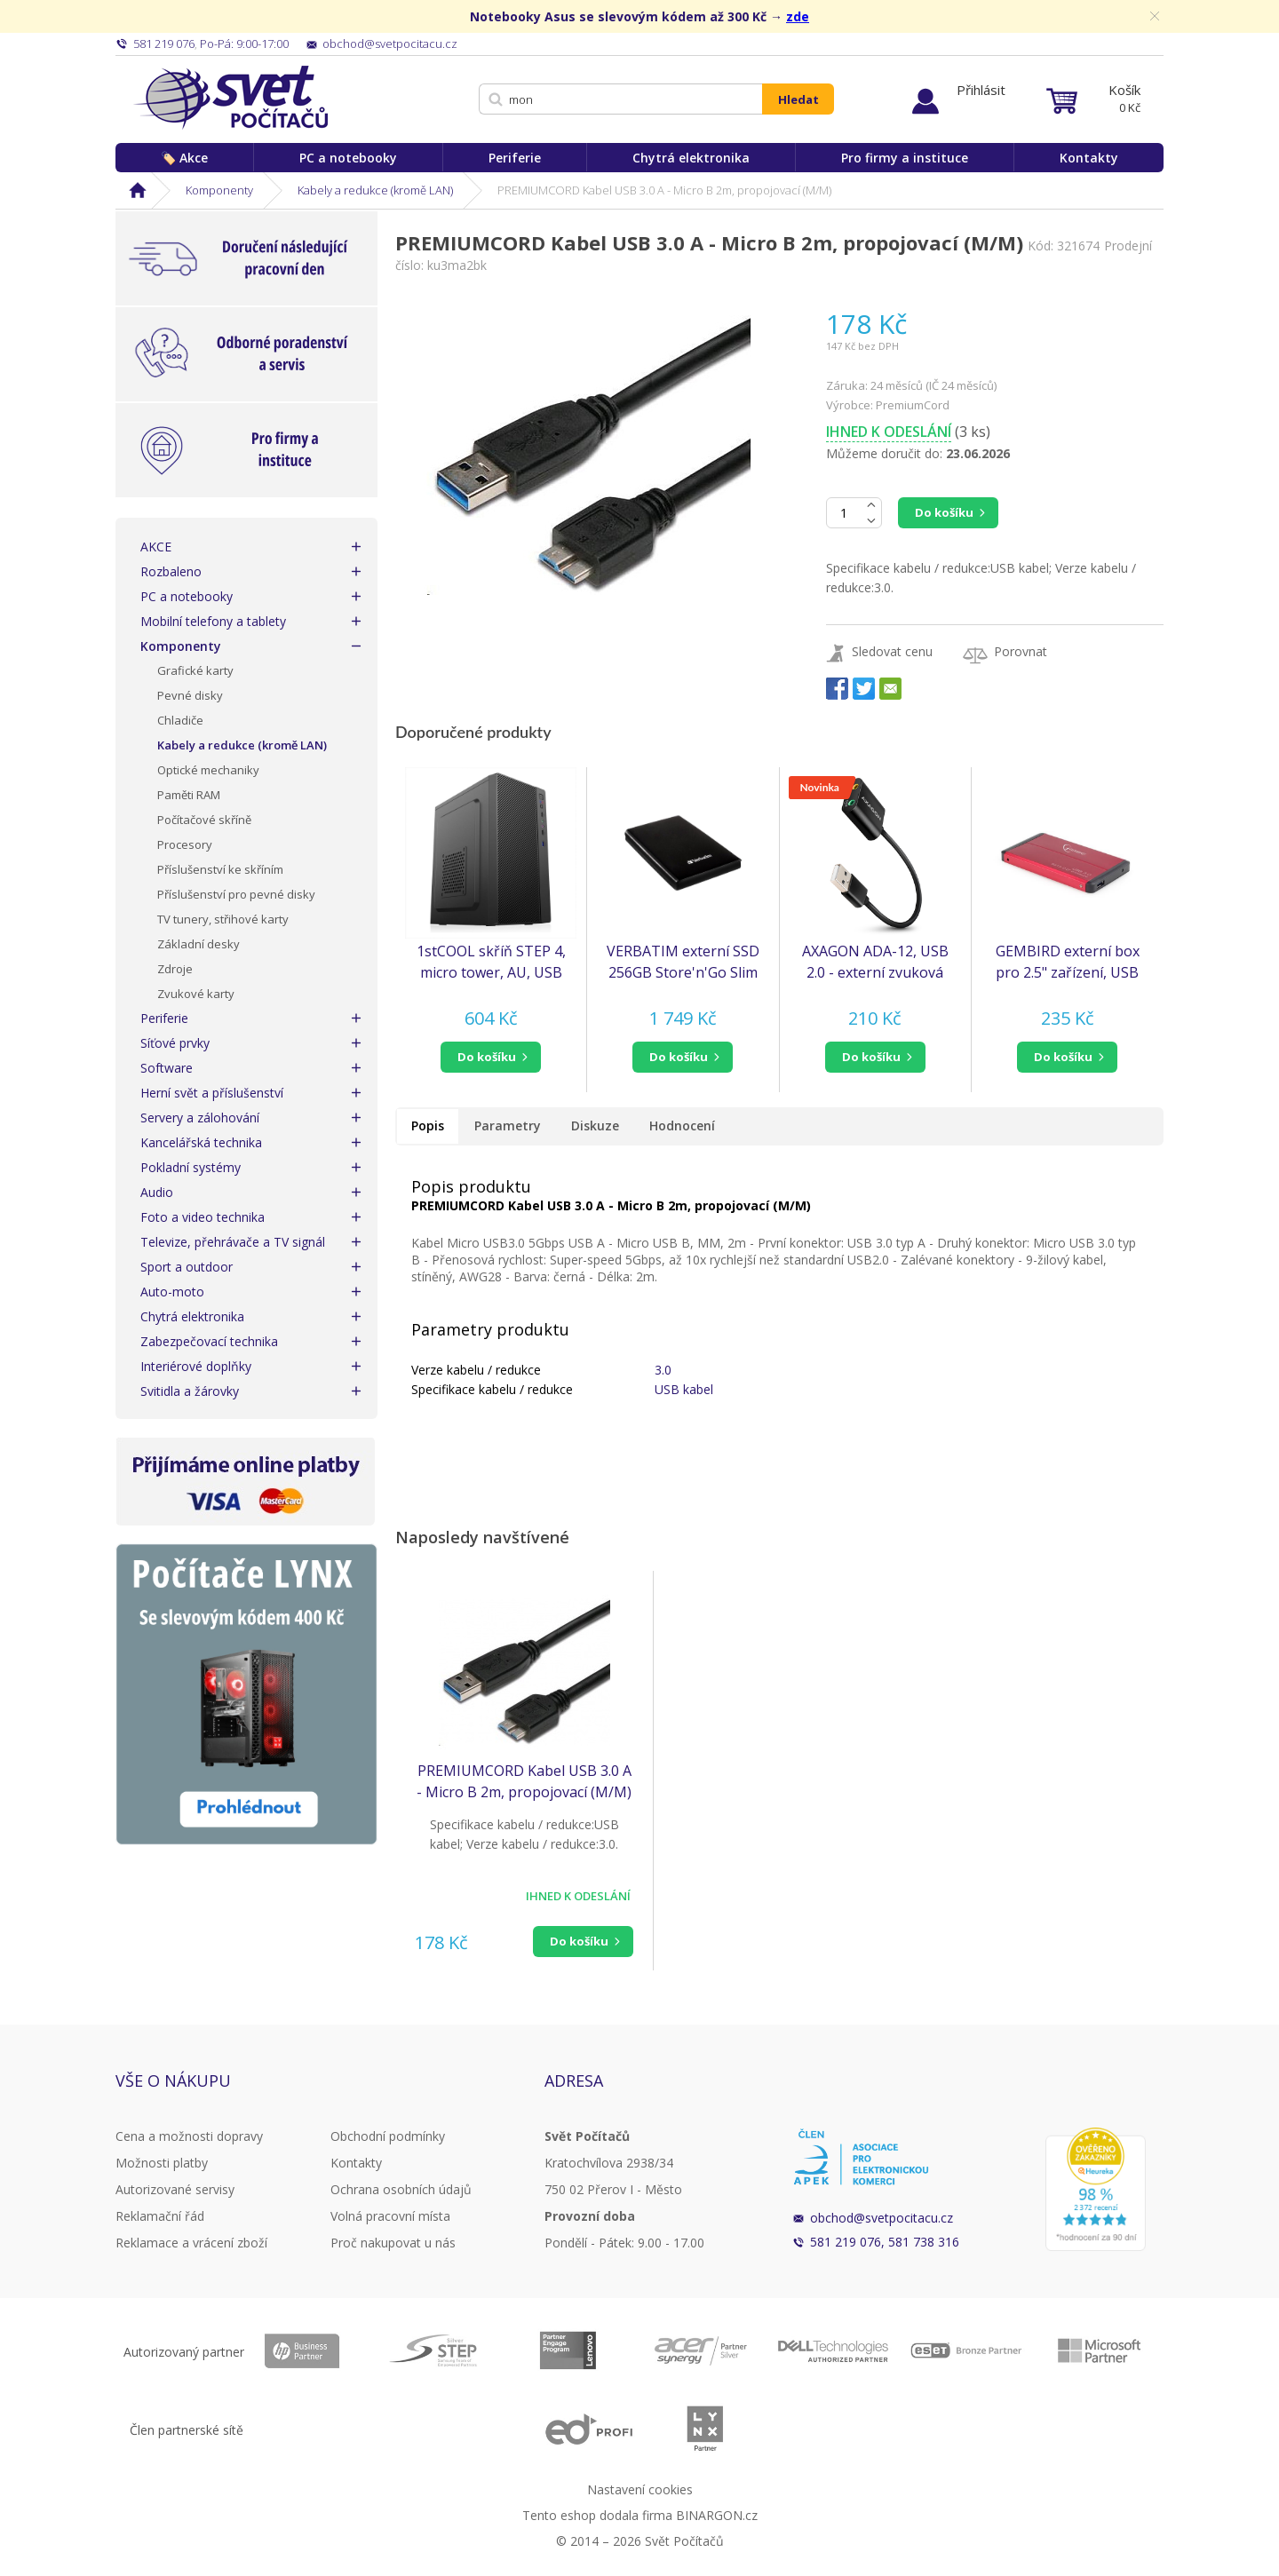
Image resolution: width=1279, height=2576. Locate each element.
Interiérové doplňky (195, 1366)
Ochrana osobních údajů (401, 2189)
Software (166, 1067)
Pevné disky (190, 695)
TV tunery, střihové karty (223, 919)
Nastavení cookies (640, 2489)
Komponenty (219, 190)
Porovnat (1020, 651)
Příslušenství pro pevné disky (236, 894)
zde (797, 16)
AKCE (155, 546)
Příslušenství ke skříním (220, 869)
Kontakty (1089, 157)
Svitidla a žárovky (189, 1391)
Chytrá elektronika (691, 157)
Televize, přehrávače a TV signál (232, 1241)
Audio (156, 1192)
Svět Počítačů (230, 98)
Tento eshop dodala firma (597, 2515)
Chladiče (180, 720)
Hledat (798, 99)
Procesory (184, 844)
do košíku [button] (486, 1057)
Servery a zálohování (199, 1117)
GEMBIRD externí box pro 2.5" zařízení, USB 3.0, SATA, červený (1068, 962)
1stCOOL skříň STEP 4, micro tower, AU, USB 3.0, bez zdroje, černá (491, 962)
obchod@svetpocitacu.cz (881, 2217)
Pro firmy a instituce (904, 157)
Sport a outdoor (186, 1266)
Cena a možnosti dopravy (189, 2136)
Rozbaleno (171, 571)
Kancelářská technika (201, 1142)
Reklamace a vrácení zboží (191, 2242)
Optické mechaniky (208, 770)
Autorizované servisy (174, 2189)
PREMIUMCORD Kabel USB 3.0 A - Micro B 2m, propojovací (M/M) (524, 1781)
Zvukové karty (195, 994)
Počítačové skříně (204, 820)
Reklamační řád (159, 2215)
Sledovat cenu (892, 651)
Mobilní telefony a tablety (213, 621)
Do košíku (944, 512)
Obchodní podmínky (387, 2136)
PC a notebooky (348, 157)
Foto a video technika (202, 1217)
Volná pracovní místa (390, 2215)
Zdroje (175, 969)
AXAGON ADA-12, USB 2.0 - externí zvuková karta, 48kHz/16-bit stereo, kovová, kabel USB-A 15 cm (875, 962)
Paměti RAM (188, 795)
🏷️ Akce (184, 157)
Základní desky (198, 944)
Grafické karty (195, 670)
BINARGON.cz (717, 2515)
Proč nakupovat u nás (393, 2242)
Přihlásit (981, 90)
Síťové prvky (175, 1042)
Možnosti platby (161, 2162)
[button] (490, 1057)
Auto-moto (172, 1291)
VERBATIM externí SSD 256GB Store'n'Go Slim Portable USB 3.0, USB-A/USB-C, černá (683, 962)
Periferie (515, 157)
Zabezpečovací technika (209, 1341)
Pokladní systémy (190, 1167)
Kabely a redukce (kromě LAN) (375, 190)
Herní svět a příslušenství (211, 1092)
